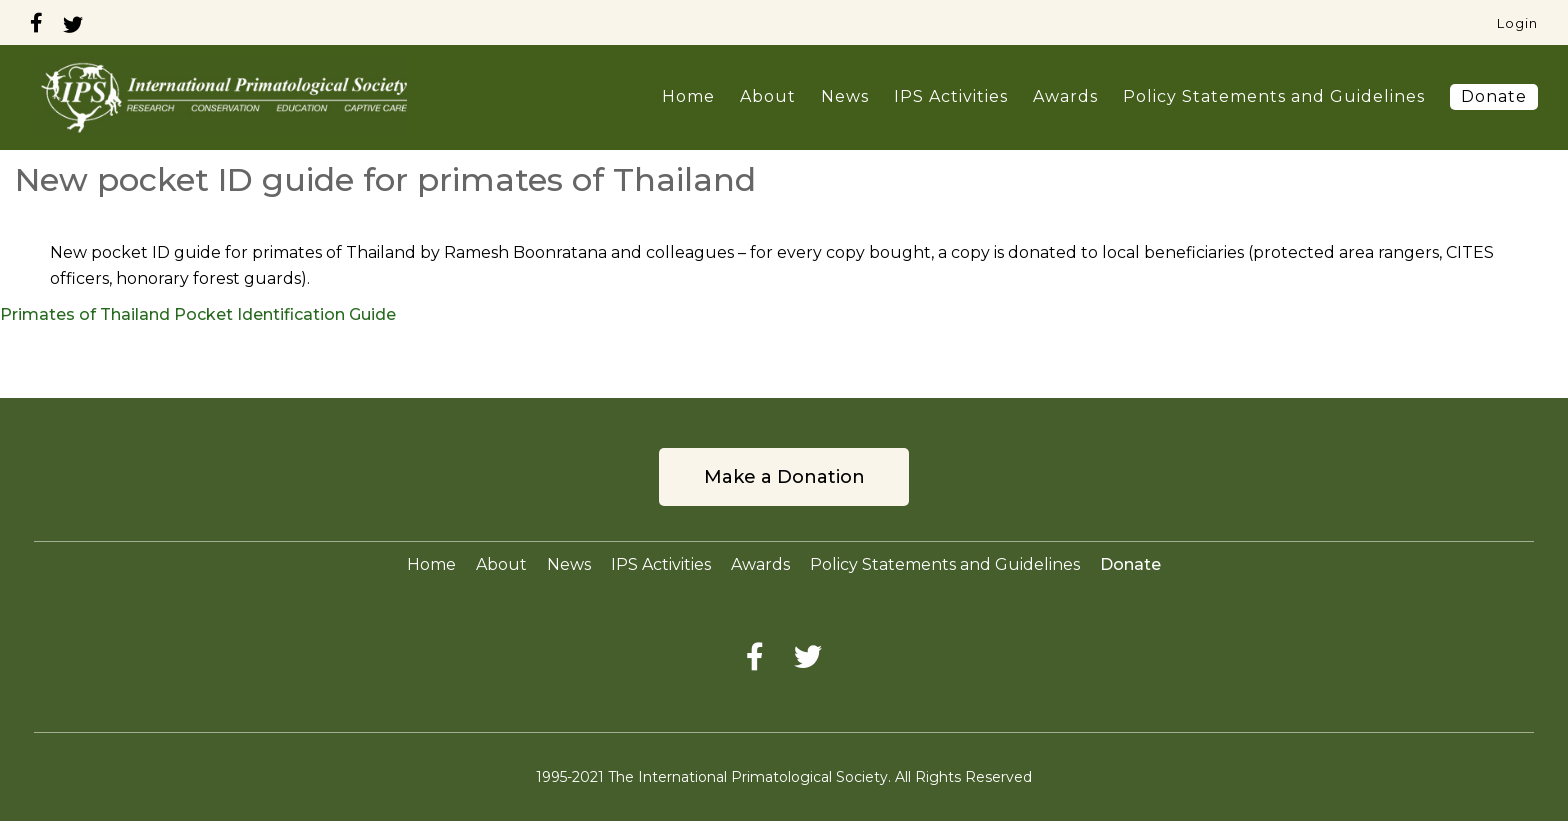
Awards (1065, 96)
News (845, 96)
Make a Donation (784, 477)
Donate (1494, 96)
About (768, 96)
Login (1517, 23)
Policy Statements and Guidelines (1274, 96)
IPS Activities (951, 96)
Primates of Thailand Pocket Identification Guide (198, 314)
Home (688, 96)
